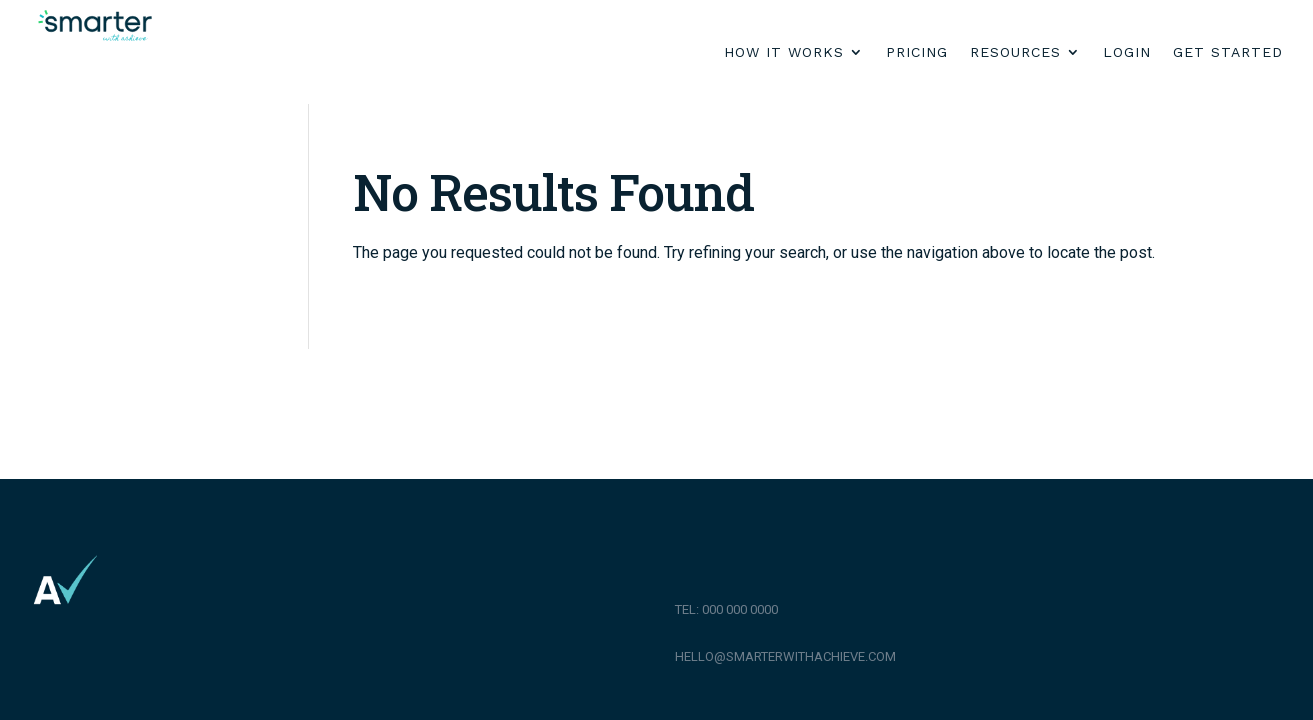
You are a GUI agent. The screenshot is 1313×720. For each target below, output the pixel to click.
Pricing (917, 52)
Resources (1015, 52)
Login (1127, 52)
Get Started (1228, 52)
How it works (784, 52)
